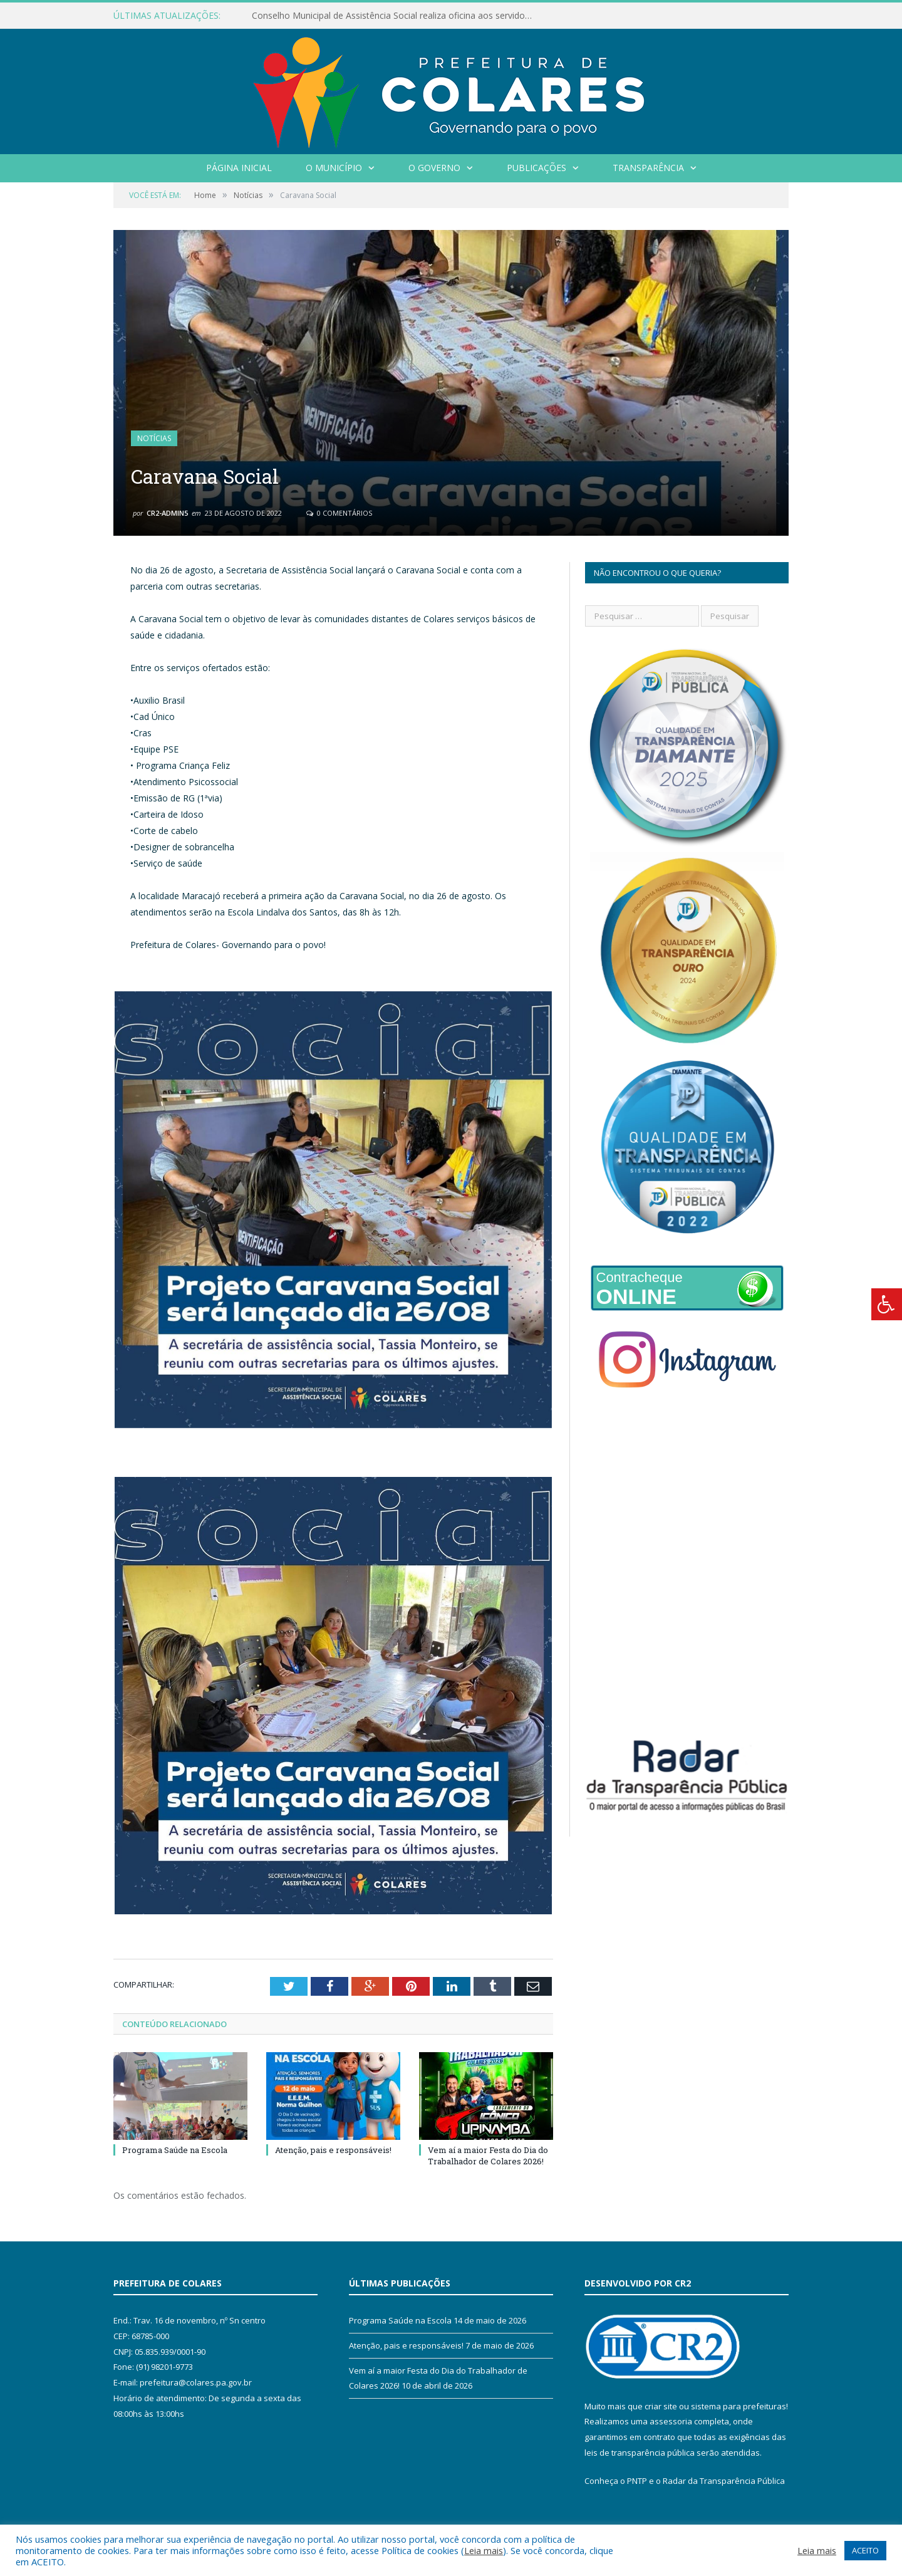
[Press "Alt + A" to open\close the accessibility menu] (886, 1304)
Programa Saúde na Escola (174, 2150)
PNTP (637, 2480)
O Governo (434, 168)
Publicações (536, 168)
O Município (334, 168)
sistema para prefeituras (738, 2406)
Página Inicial (239, 168)
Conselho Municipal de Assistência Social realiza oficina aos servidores (394, 15)
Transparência (648, 168)
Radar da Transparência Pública (724, 2480)
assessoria (671, 2421)
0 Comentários (339, 513)
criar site (661, 2406)
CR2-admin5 (167, 513)
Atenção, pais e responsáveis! (333, 2150)
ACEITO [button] (865, 2550)
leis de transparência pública (639, 2452)
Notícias (154, 438)
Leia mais (483, 2550)
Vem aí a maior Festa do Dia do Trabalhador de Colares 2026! (488, 2155)
